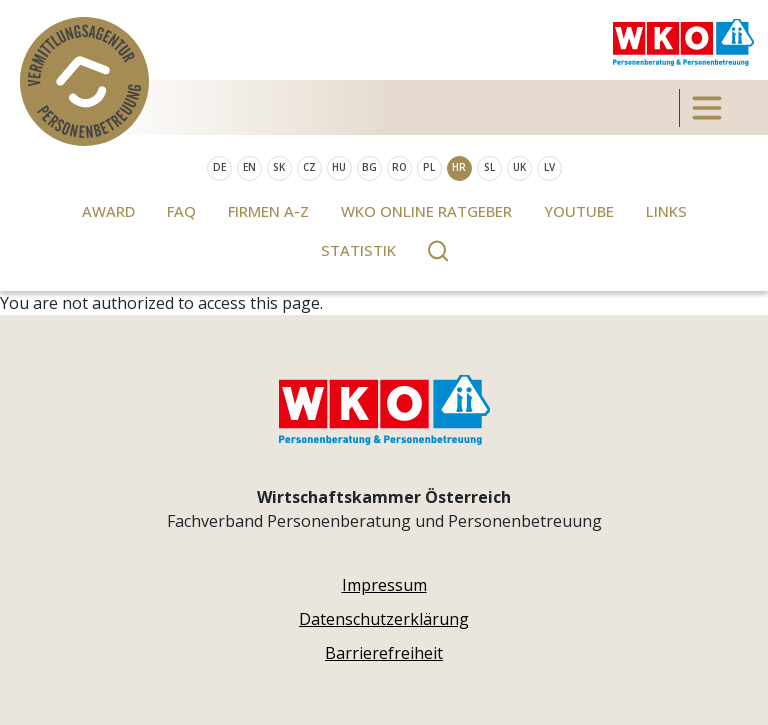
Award (108, 211)
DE (219, 167)
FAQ (181, 211)
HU (339, 167)
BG (369, 167)
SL (489, 167)
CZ (309, 167)
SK (279, 167)
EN (249, 167)
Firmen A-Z (268, 211)
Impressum (384, 585)
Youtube (579, 211)
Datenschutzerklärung (384, 619)
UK (519, 167)
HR (459, 167)
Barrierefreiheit (384, 653)
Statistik (358, 250)
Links (666, 211)
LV (549, 167)
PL (429, 167)
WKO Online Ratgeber (426, 211)
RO (399, 167)
